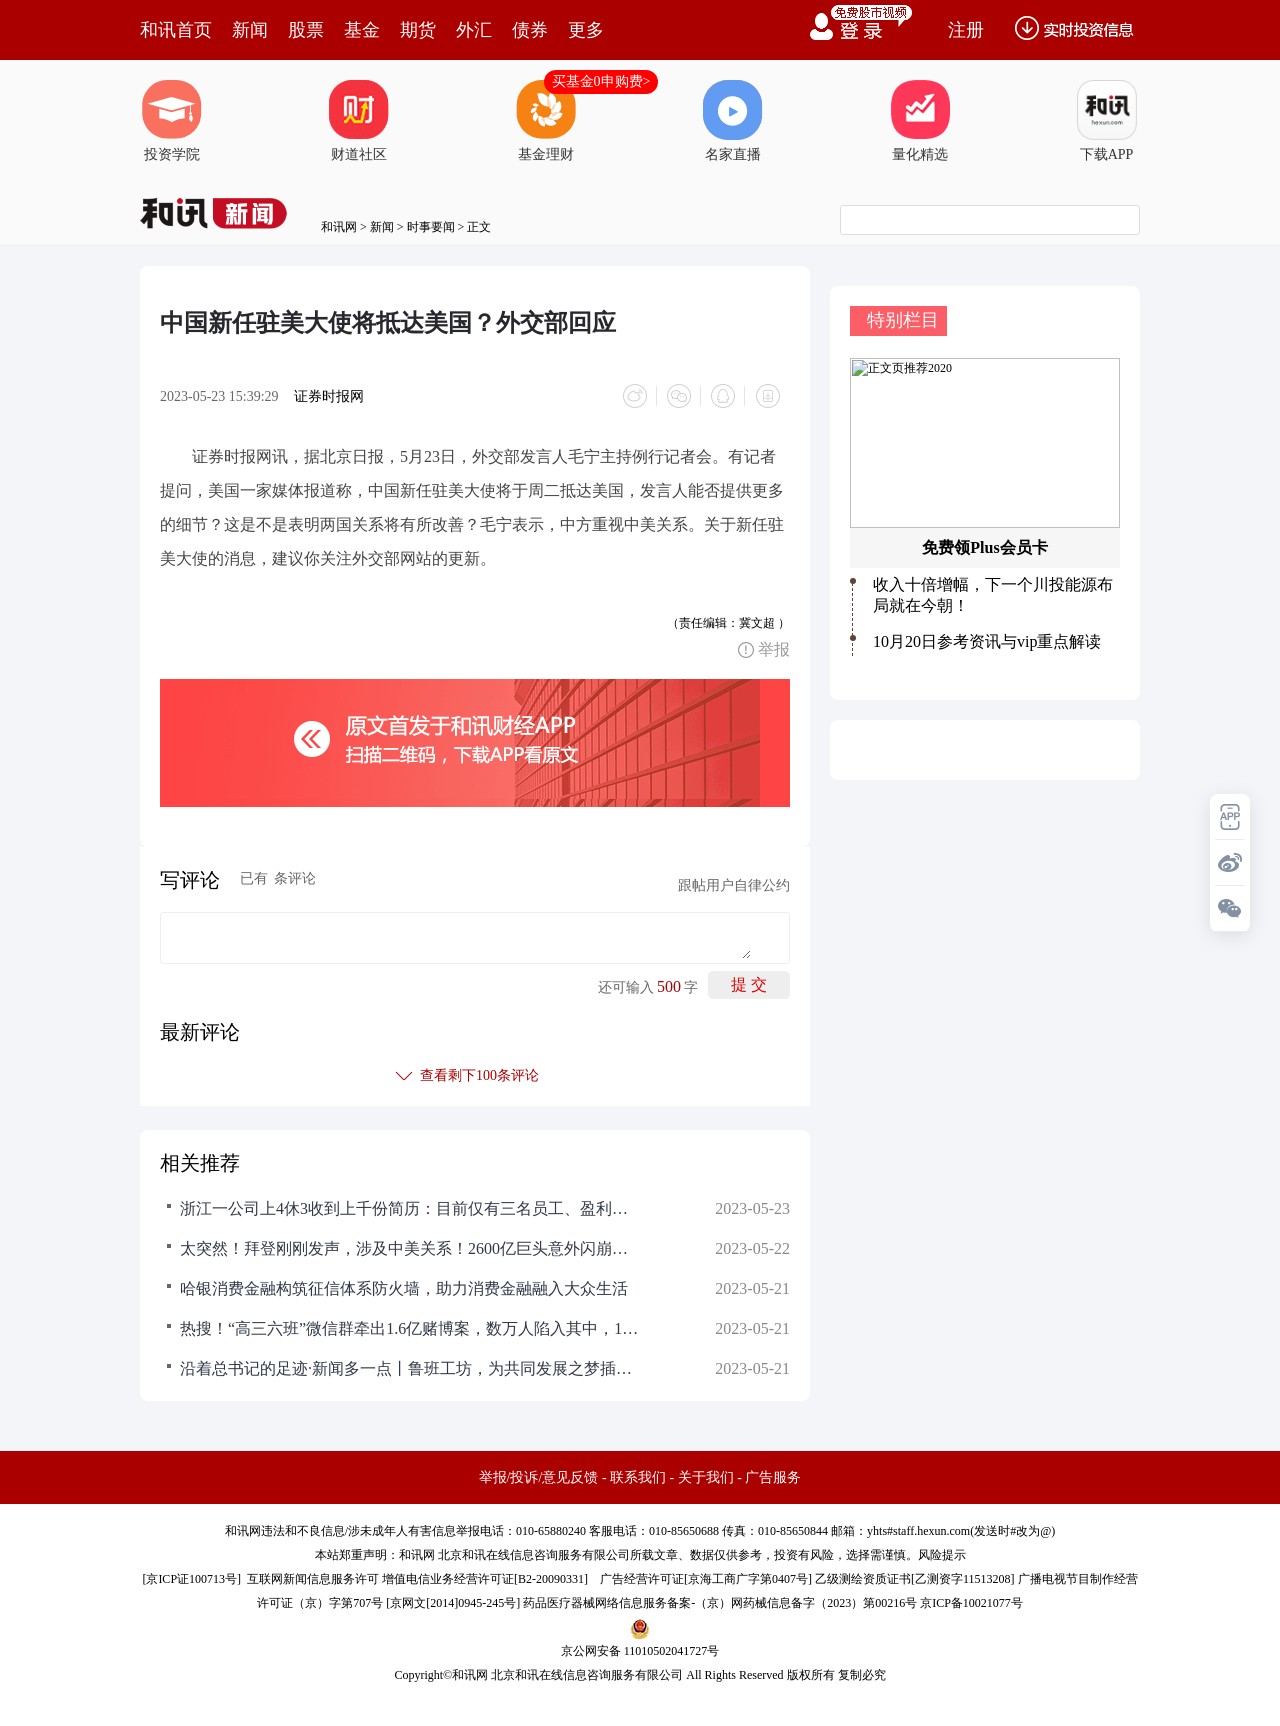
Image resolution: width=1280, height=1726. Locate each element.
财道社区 (359, 121)
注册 (966, 30)
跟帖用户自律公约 (734, 885)
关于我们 (706, 1477)
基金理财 (546, 121)
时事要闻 (431, 227)
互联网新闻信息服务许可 (313, 1579)
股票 (306, 30)
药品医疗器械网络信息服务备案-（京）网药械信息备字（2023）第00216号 (720, 1603)
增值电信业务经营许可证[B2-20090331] (485, 1579)
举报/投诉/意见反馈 (539, 1477)
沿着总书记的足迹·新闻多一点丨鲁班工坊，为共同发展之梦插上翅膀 (410, 1368)
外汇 (474, 30)
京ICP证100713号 (191, 1579)
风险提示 (942, 1555)
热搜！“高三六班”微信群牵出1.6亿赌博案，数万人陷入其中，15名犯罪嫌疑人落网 (410, 1328)
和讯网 (339, 227)
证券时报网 (329, 396)
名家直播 (733, 121)
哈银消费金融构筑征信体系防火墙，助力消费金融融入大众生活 (404, 1288)
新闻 (250, 30)
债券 (530, 30)
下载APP (1107, 121)
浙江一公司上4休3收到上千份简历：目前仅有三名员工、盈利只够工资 (410, 1208)
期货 (418, 30)
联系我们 (638, 1477)
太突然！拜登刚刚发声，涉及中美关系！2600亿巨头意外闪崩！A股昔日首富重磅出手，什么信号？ (410, 1248)
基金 (362, 30)
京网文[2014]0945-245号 (453, 1603)
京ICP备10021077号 (971, 1603)
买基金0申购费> (601, 81)
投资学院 (172, 121)
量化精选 (920, 121)
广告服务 (773, 1477)
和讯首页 (176, 30)
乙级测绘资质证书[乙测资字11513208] (915, 1579)
